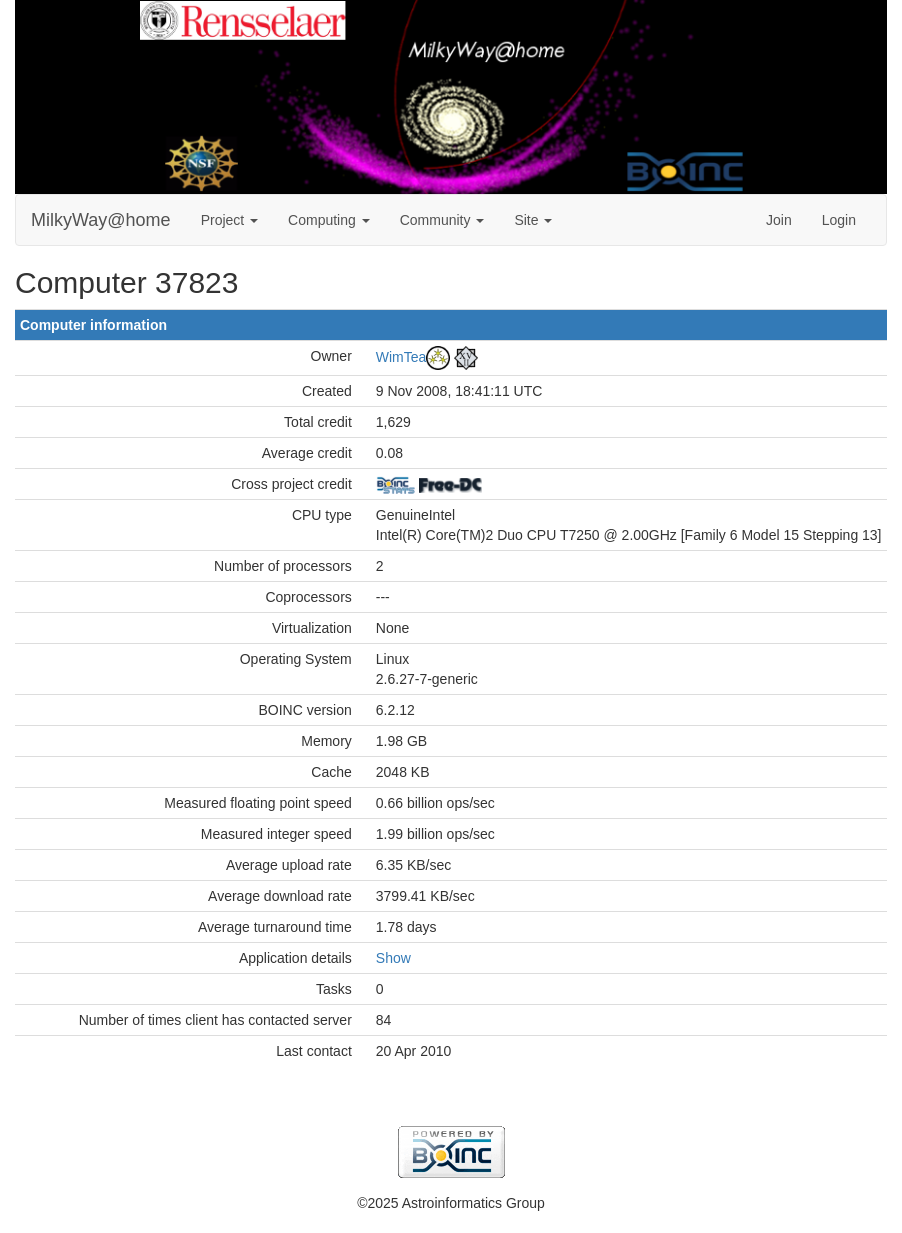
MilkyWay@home (101, 220)
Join (779, 220)
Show (393, 958)
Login (839, 220)
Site (533, 220)
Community (442, 220)
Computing (329, 220)
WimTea (401, 356)
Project (229, 220)
